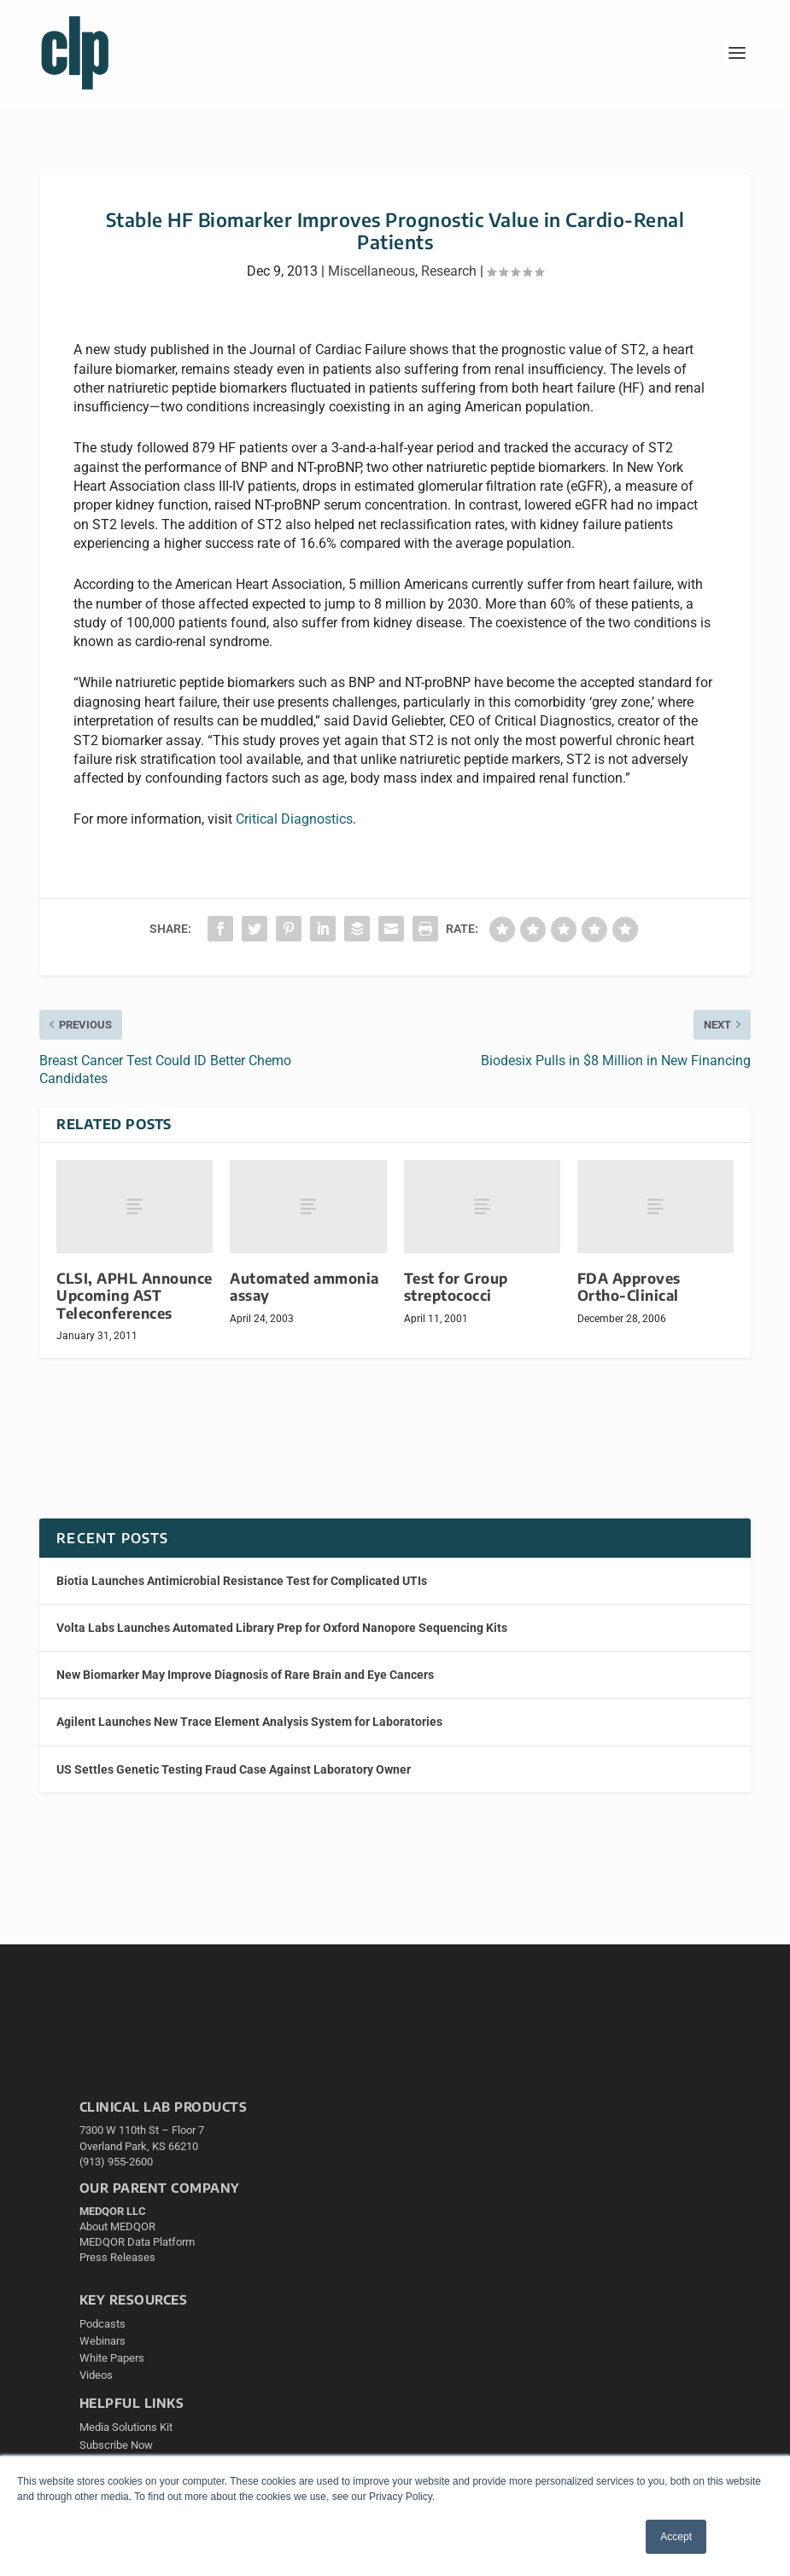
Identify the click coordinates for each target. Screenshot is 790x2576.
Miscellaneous (371, 271)
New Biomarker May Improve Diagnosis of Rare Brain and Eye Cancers (245, 1674)
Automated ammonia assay (304, 1286)
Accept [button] (676, 2537)
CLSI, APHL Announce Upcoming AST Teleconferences (134, 1295)
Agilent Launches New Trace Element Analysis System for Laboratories (249, 1721)
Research (449, 271)
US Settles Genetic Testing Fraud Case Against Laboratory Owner (233, 1769)
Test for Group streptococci (456, 1286)
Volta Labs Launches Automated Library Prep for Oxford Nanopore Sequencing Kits (281, 1628)
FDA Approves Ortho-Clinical (629, 1286)
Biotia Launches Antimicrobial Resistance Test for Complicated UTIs (241, 1581)
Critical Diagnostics (294, 819)
